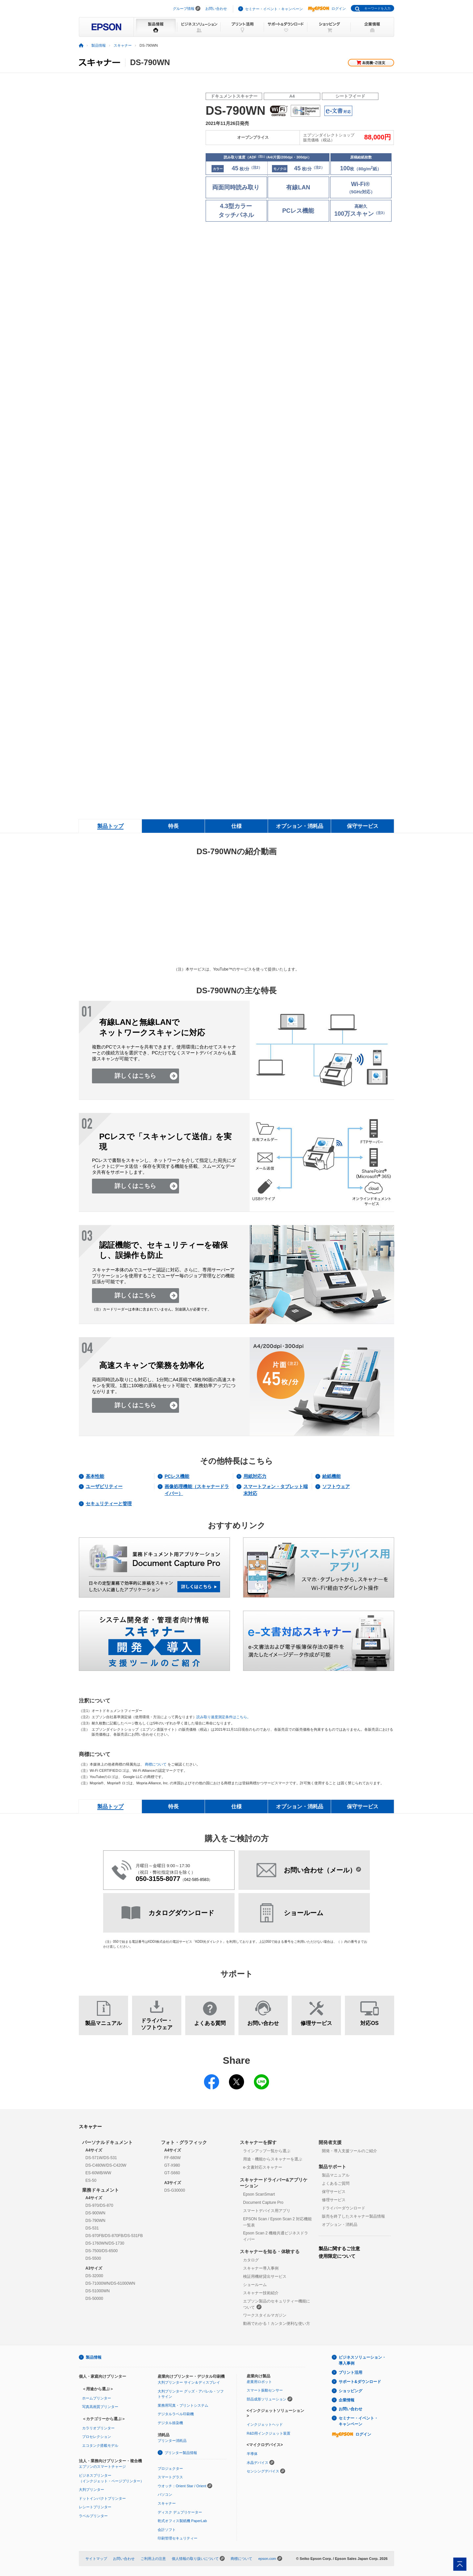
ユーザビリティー (104, 1486)
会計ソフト (167, 2530)
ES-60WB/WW (98, 2173)
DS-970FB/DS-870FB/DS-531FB (114, 2235)
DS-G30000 (174, 2190)
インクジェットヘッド (265, 2424)
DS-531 (92, 2228)
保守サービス (334, 2191)
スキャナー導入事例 (261, 2268)
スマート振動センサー (265, 2390)
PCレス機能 (177, 1476)
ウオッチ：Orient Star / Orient (182, 2486)
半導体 (252, 2454)
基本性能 (95, 1476)
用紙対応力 (254, 1476)
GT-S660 (172, 2173)
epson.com (267, 2559)
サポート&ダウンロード (360, 2381)
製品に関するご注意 (339, 2248)
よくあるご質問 (335, 2183)
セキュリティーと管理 (109, 1503)
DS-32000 (94, 2276)
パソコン (165, 2494)
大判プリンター (91, 2490)
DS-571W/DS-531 (101, 2157)
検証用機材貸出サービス (264, 2276)
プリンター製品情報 (181, 2453)
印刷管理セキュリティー (177, 2538)
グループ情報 (183, 9)
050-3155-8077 (158, 1878)
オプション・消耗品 (339, 2224)
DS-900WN (95, 2213)
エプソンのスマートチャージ (102, 2466)
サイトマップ (96, 2559)
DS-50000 (94, 2298)
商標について (156, 1764)
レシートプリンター (95, 2507)
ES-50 (90, 2180)
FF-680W (172, 2157)
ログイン (327, 9)
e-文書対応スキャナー (262, 2167)
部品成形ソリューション (266, 2399)
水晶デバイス (257, 2463)
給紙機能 (331, 1476)
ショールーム (255, 2284)
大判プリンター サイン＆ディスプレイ (189, 2382)
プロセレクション (96, 2437)
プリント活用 (350, 2372)
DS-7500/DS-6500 (101, 2251)
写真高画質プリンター (100, 2407)
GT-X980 (172, 2165)
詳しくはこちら (135, 1075)
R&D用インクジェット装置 (268, 2433)
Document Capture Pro (263, 2202)
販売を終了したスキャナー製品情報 (353, 2216)
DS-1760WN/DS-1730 (104, 2243)
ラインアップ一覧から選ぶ (266, 2151)
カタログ (251, 2260)
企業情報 (346, 2400)
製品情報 (98, 45)
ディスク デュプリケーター (180, 2512)
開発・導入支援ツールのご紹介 (349, 2151)
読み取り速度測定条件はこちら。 (223, 1717)
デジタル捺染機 (170, 2423)
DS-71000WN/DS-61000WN (110, 2283)
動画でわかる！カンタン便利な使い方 (276, 2323)
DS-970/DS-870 (99, 2205)
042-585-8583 (196, 1879)
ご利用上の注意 (153, 2559)
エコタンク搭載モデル (100, 2445)
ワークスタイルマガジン (264, 2315)
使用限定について (337, 2256)
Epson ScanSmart (259, 2194)
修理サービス (334, 2200)
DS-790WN (95, 2220)
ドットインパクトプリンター (102, 2498)
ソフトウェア (336, 1486)
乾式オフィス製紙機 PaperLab (182, 2521)
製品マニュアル (335, 2175)
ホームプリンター (96, 2398)
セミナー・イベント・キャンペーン (274, 9)
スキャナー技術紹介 (261, 2293)
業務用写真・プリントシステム (183, 2405)
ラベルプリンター (93, 2516)
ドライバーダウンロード (343, 2208)
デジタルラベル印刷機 (176, 2414)
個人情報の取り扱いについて (195, 2559)
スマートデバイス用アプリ (266, 2210)
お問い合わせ (216, 9)
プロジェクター (170, 2468)
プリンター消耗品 (172, 2441)
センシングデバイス (263, 2471)
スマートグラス (170, 2477)
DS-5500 (93, 2258)
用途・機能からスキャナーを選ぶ (272, 2159)
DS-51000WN (97, 2291)
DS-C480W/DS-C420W (105, 2165)
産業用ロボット (259, 2382)
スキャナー (123, 45)
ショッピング (350, 2391)
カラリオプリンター (98, 2428)
